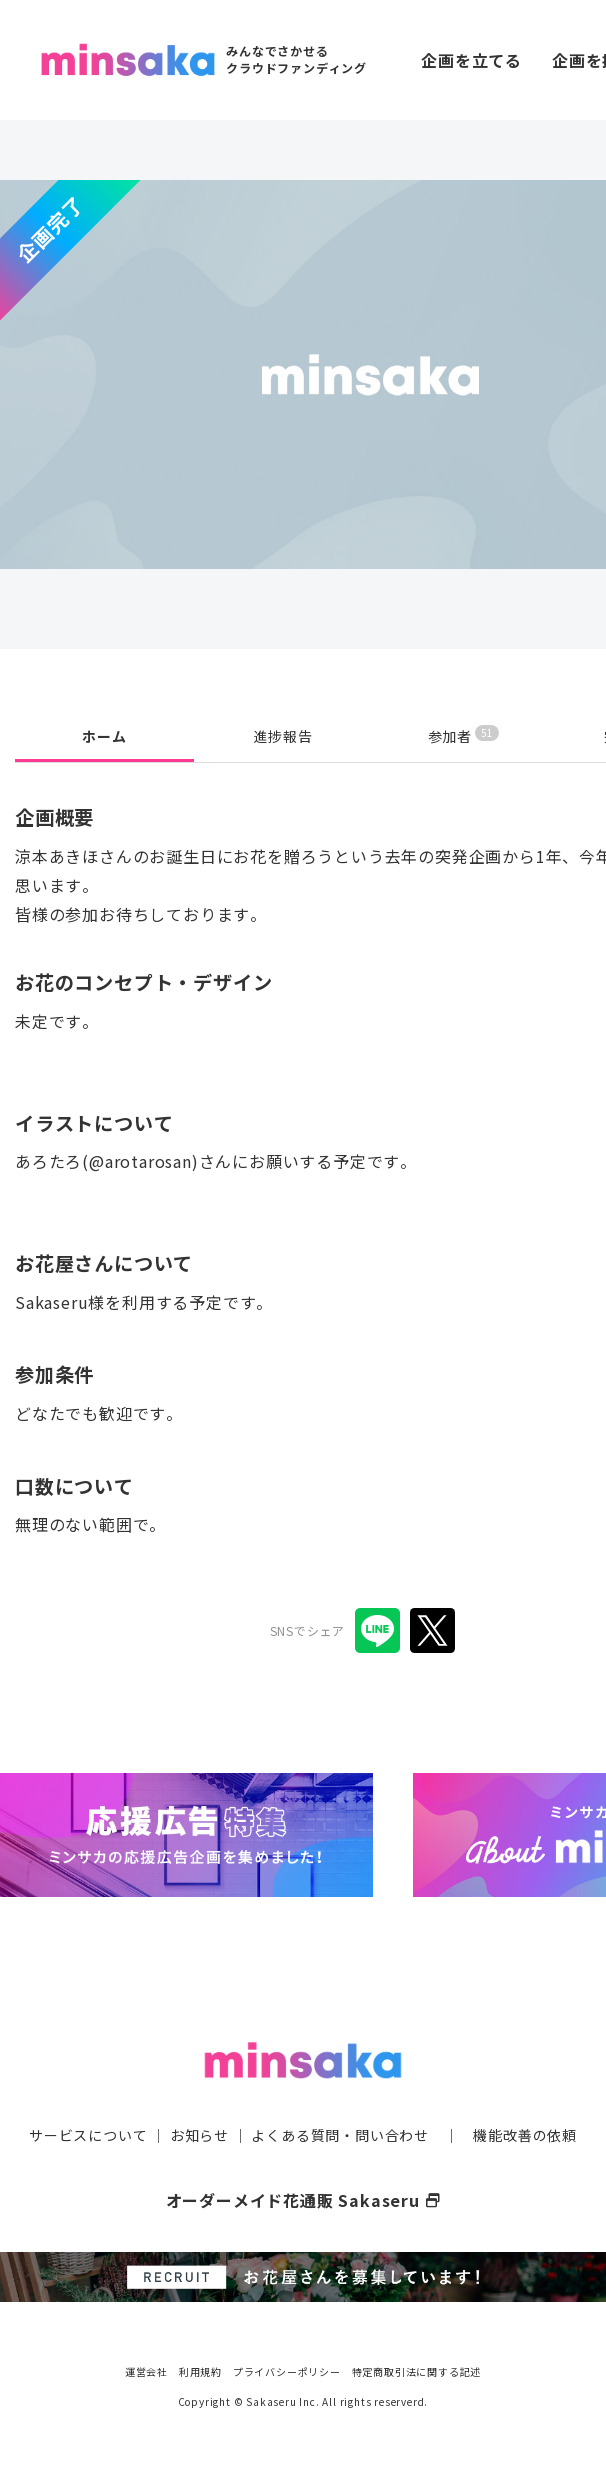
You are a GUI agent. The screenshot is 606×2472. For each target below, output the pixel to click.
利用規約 (200, 2371)
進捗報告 (283, 736)
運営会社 (146, 2371)
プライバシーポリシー (287, 2371)
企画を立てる (471, 60)
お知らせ (199, 2135)
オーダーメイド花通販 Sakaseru (303, 2200)
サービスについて (88, 2135)
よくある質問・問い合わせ (340, 2135)
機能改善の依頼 (525, 2135)
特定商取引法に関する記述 (417, 2371)
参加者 (463, 735)
